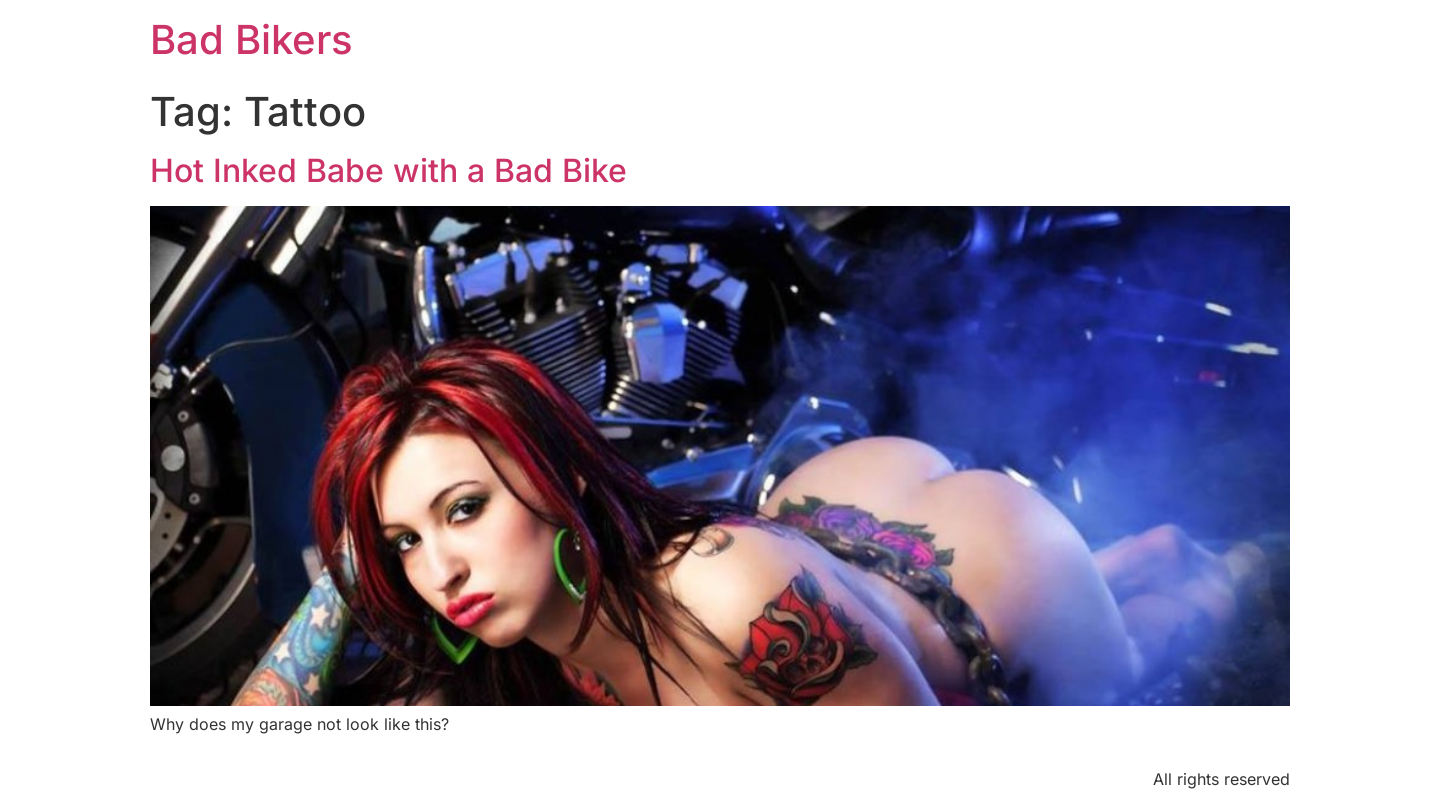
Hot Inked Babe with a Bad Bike (388, 170)
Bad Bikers (251, 39)
